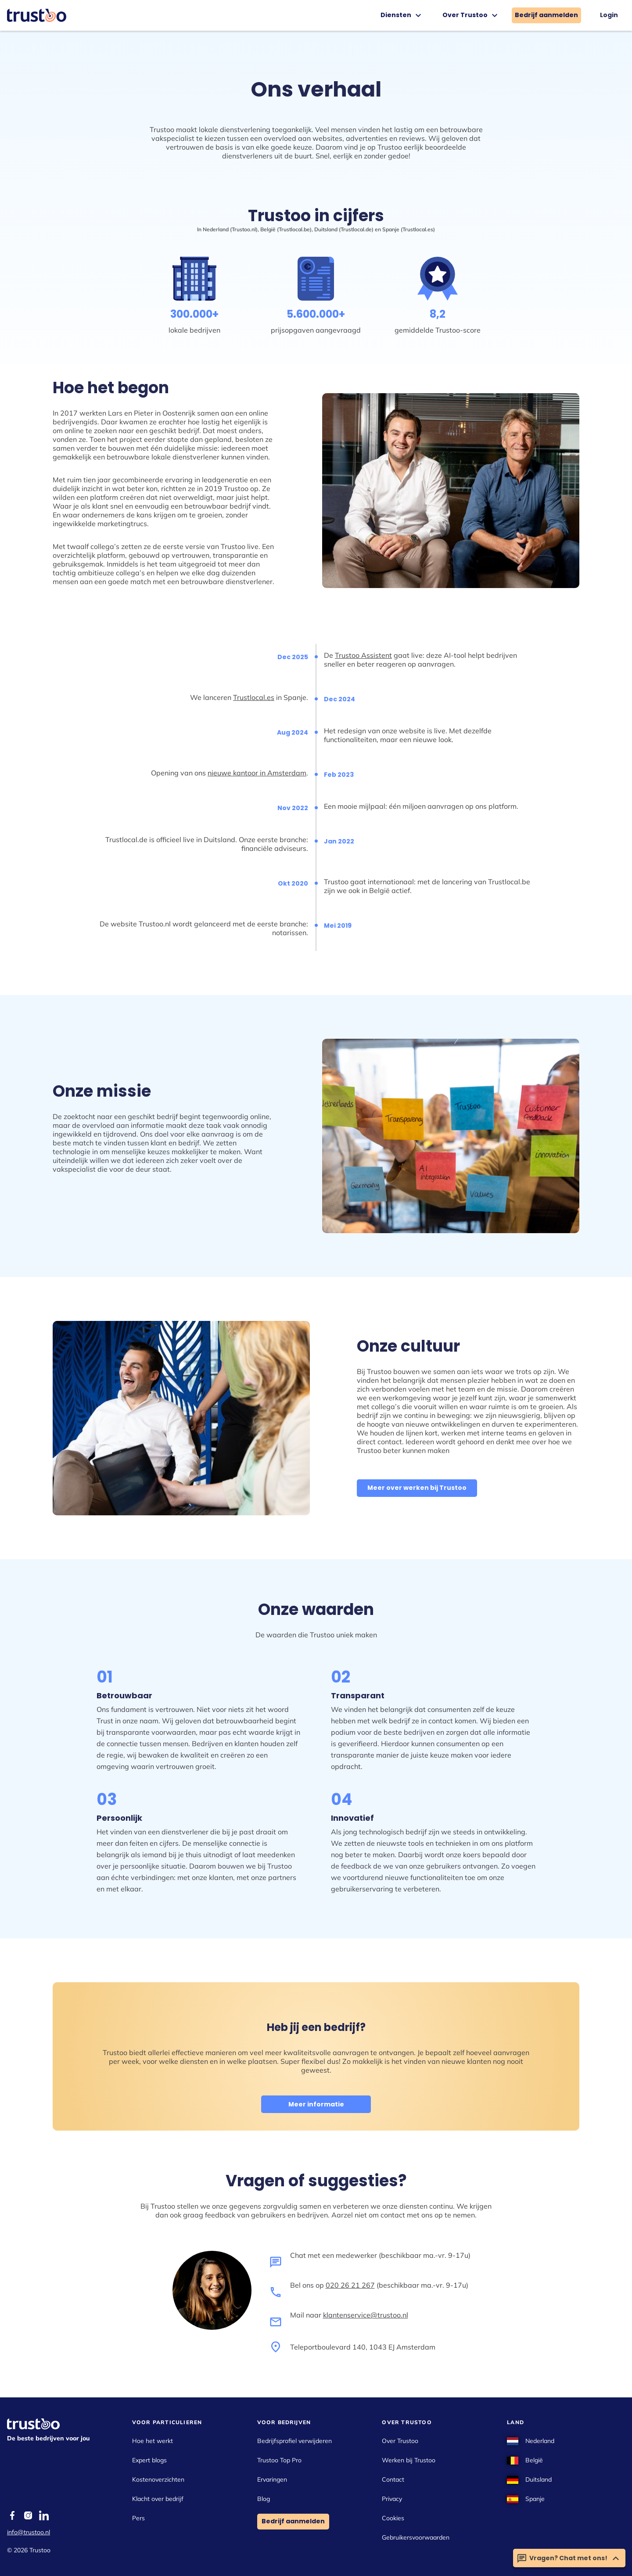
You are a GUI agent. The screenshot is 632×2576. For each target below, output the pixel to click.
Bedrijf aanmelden (546, 15)
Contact (393, 2479)
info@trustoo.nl (28, 2532)
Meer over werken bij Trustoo (417, 1487)
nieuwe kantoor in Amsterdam (257, 772)
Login (609, 15)
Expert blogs (149, 2460)
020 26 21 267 (350, 2285)
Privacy (392, 2499)
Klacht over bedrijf (157, 2499)
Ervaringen (272, 2479)
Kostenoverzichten (158, 2479)
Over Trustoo (471, 15)
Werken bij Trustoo (408, 2460)
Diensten (402, 15)
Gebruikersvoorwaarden (415, 2537)
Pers (138, 2518)
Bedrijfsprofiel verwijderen (294, 2441)
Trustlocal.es (253, 697)
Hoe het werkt (152, 2441)
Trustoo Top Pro (279, 2460)
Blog (263, 2499)
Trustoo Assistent (363, 655)
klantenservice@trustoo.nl (365, 2315)
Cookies (393, 2518)
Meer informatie (316, 2104)
